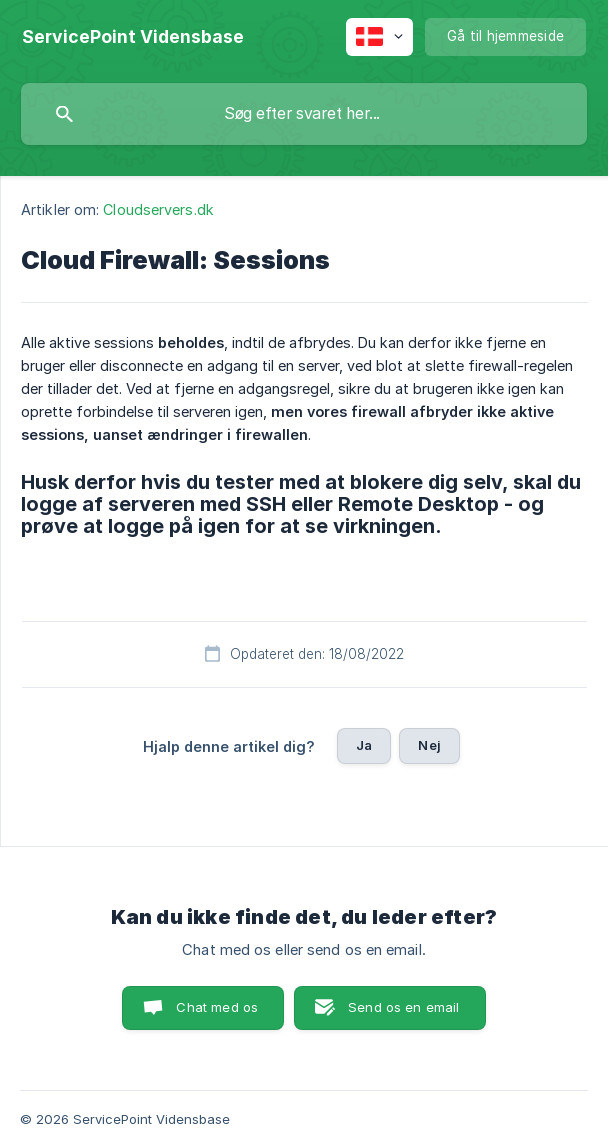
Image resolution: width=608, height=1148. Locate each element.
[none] (133, 37)
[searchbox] (304, 114)
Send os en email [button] (403, 1007)
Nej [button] (429, 745)
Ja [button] (364, 745)
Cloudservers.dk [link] (158, 209)
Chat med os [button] (217, 1007)
